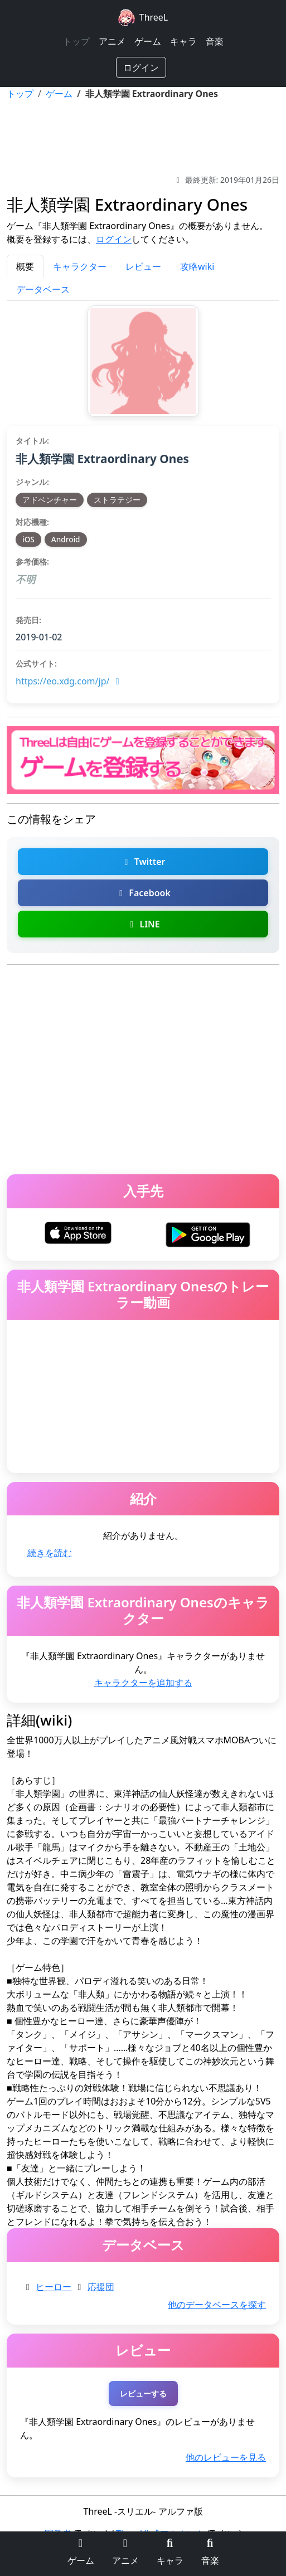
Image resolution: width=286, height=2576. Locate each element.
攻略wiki (197, 266)
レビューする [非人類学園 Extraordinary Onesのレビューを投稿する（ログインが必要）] (143, 2393)
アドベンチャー (49, 499)
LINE (142, 924)
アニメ (112, 41)
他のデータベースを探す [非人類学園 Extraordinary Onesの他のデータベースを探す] (217, 2304)
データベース (43, 289)
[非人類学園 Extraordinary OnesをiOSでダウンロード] (78, 1232)
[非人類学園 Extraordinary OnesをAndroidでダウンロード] (207, 1233)
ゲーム (147, 41)
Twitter (142, 862)
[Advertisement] (143, 137)
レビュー (143, 266)
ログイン (141, 67)
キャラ (183, 41)
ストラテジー (117, 499)
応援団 (101, 2287)
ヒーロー (53, 2287)
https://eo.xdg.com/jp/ (69, 681)
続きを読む (49, 1553)
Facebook (143, 893)
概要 (25, 266)
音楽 (215, 41)
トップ (76, 41)
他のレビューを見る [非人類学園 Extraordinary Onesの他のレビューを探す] (226, 2457)
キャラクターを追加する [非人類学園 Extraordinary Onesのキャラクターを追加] (143, 1682)
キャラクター (79, 266)
